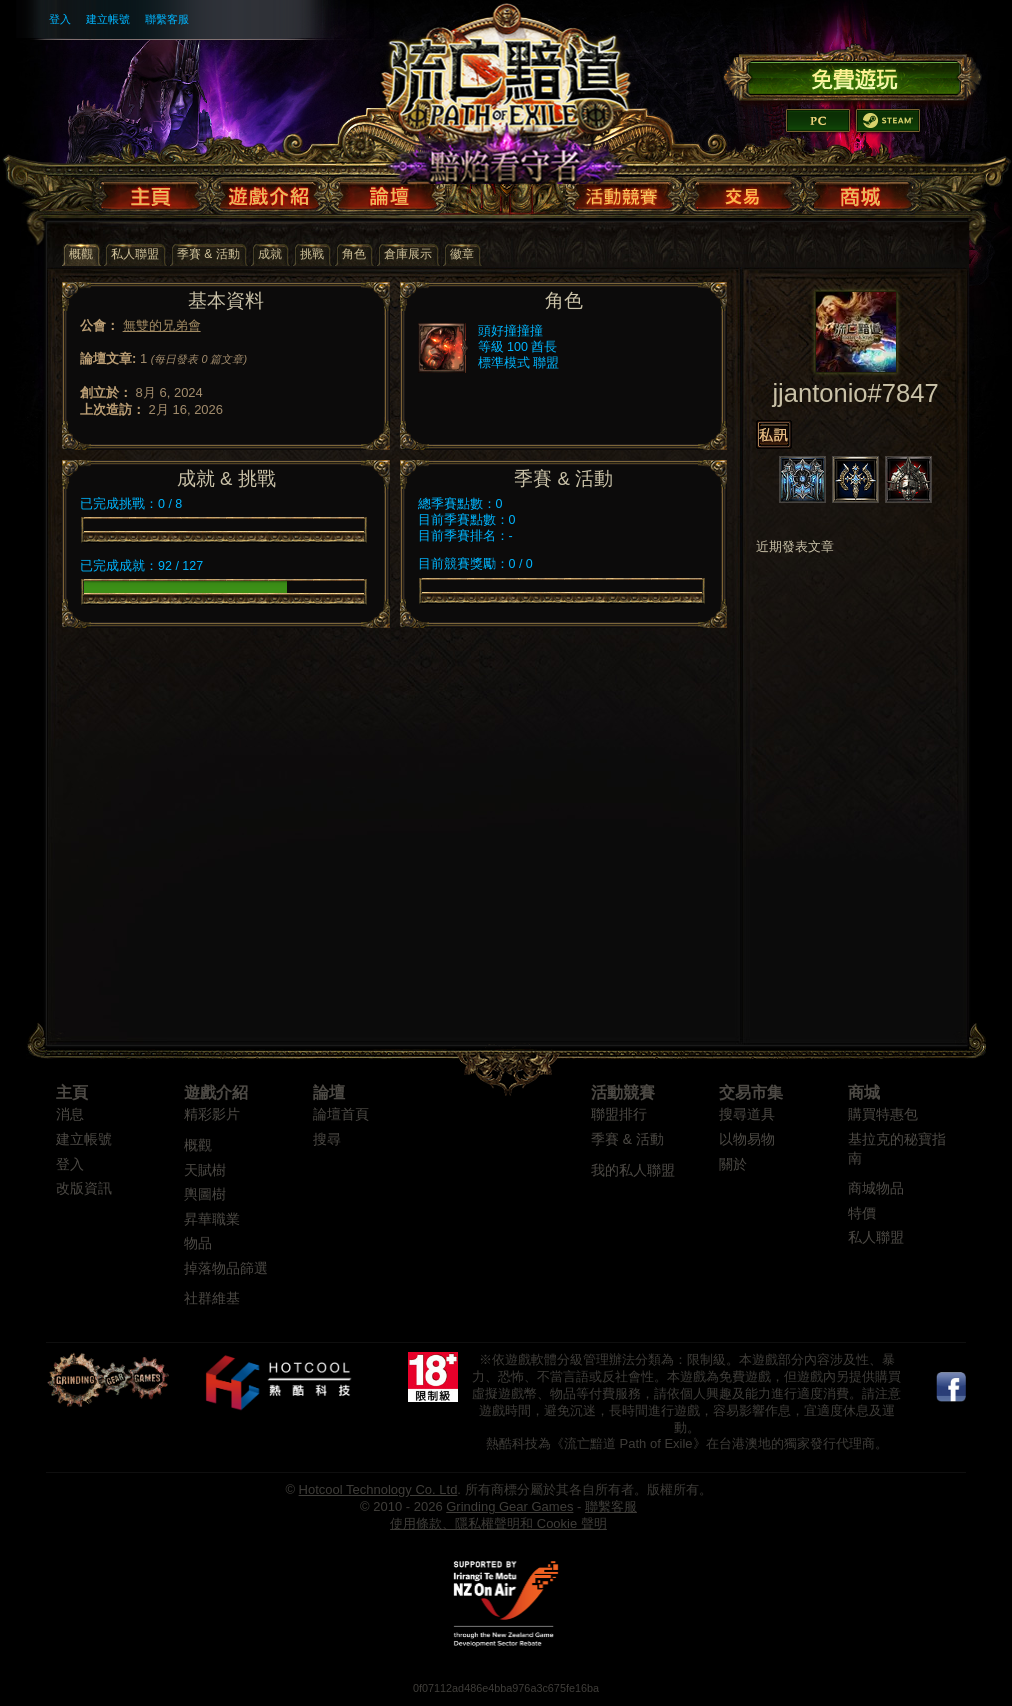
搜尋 (327, 1139)
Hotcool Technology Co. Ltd (378, 1489)
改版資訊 (84, 1188)
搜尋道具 (747, 1114)
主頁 (72, 1092)
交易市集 (751, 1092)
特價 (862, 1213)
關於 (733, 1164)
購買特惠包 (883, 1114)
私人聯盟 (876, 1237)
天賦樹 (205, 1170)
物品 (198, 1243)
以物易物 (747, 1139)
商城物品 (876, 1188)
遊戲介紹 (216, 1092)
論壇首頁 (341, 1114)
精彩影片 (212, 1114)
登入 (60, 19)
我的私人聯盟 (633, 1170)
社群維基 (212, 1298)
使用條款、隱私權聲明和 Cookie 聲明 (498, 1523)
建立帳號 (108, 19)
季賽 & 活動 (627, 1139)
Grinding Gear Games (509, 1506)
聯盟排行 (619, 1114)
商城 (864, 1092)
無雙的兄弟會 (162, 325)
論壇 (329, 1092)
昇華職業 (212, 1219)
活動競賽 (623, 1092)
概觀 (198, 1145)
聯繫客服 (167, 19)
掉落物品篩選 (226, 1268)
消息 (70, 1114)
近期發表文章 (795, 547)
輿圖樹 (205, 1194)
